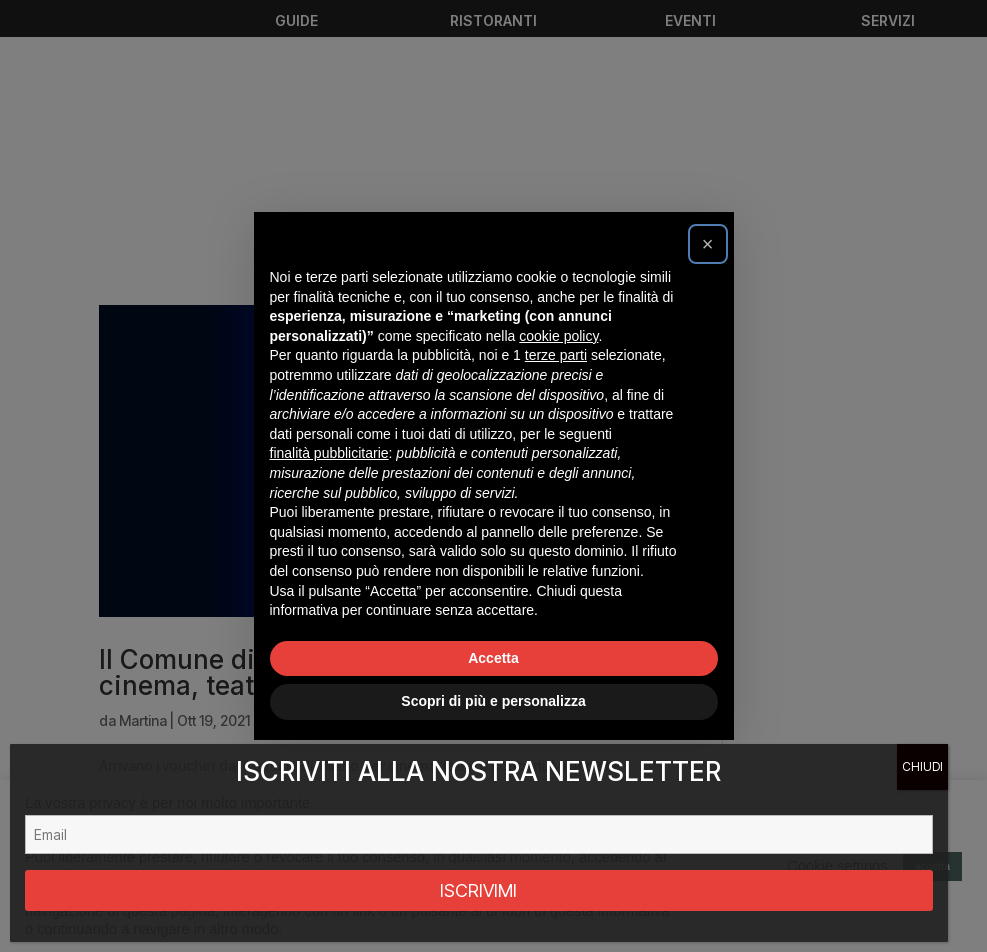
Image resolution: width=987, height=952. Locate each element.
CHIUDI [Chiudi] (922, 766)
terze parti (556, 355)
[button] (708, 244)
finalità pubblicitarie (329, 453)
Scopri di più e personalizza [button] (493, 701)
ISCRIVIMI (478, 890)
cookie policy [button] (558, 336)
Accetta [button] (493, 658)
